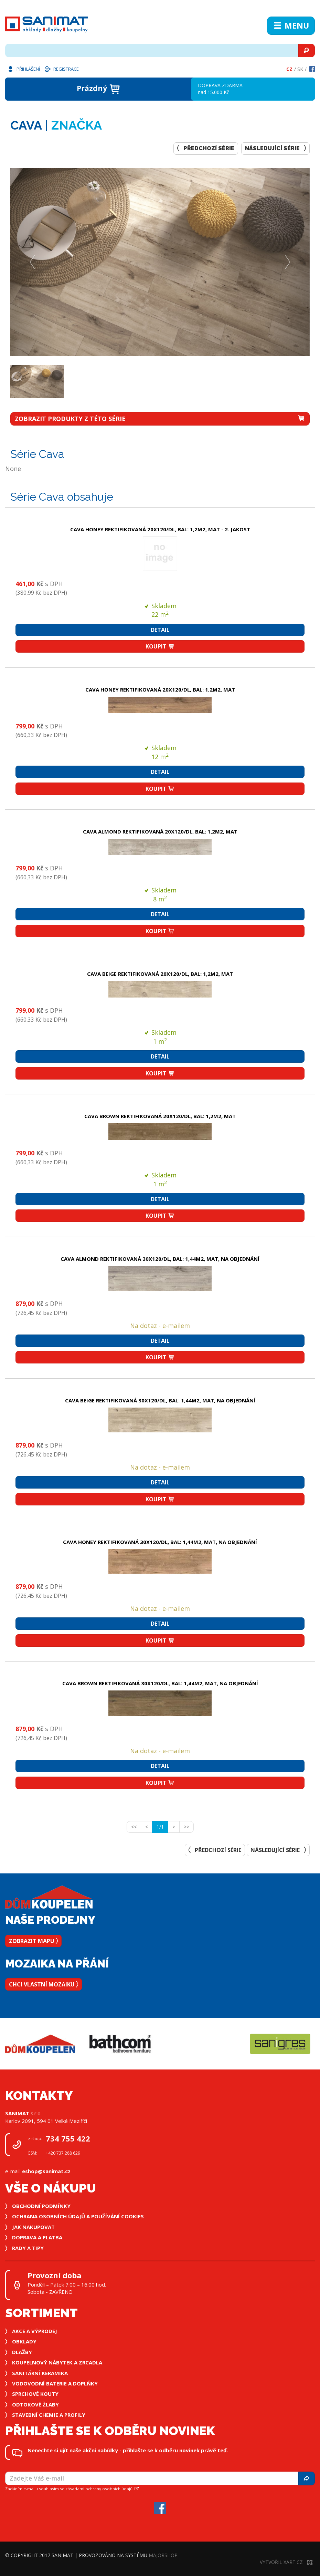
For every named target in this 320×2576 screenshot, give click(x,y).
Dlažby (22, 2352)
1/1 (162, 1826)
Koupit (160, 646)
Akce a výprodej (34, 2331)
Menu (291, 25)
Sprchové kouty (35, 2393)
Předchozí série (205, 148)
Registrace (61, 68)
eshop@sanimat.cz (46, 2171)
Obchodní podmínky (41, 2205)
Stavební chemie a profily (48, 2414)
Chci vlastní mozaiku (43, 1984)
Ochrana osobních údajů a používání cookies (78, 2216)
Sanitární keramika (40, 2373)
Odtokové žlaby (35, 2404)
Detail (160, 630)
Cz (289, 69)
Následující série (275, 148)
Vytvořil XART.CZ (286, 2562)
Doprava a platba (37, 2237)
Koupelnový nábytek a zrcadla (57, 2362)
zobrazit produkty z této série (160, 419)
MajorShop (163, 2555)
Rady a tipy (28, 2248)
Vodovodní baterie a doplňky (55, 2383)
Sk (300, 69)
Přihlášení (23, 68)
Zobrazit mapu (33, 1941)
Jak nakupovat (33, 2227)
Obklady (24, 2341)
